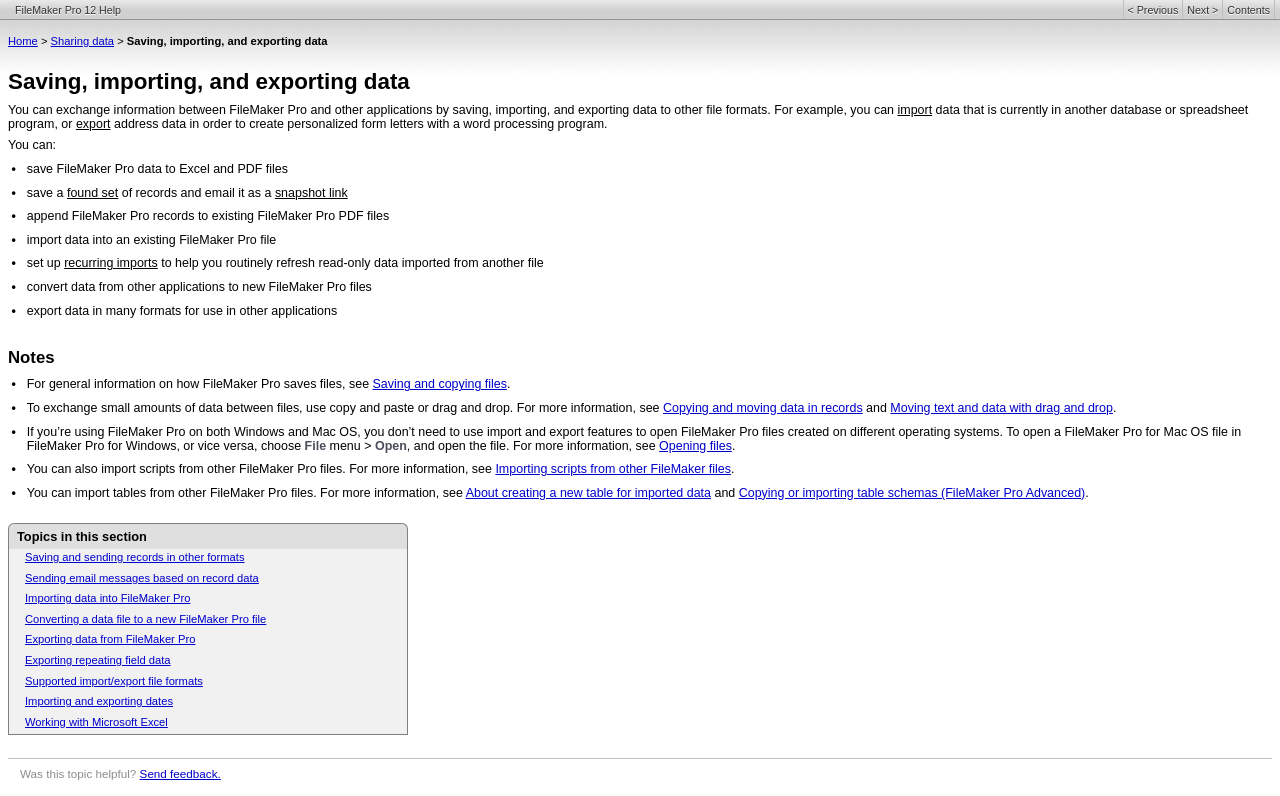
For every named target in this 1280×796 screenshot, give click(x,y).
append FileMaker (77, 216)
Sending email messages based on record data (142, 578)
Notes (31, 357)
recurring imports (111, 263)
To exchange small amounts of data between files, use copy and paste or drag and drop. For (283, 408)
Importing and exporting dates (99, 701)
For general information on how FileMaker (142, 384)
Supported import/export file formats (114, 681)
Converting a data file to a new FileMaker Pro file (145, 619)
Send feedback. (180, 773)
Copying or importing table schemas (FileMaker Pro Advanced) (912, 493)
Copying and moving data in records (763, 408)
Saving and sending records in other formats (135, 557)
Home (23, 41)
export (93, 124)
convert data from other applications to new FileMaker (175, 287)
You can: (32, 145)
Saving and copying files (440, 384)
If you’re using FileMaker (95, 432)
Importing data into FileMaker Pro (107, 598)
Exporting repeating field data (98, 660)
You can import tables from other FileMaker (146, 493)
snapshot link (311, 193)
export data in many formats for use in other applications (182, 311)
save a (47, 193)
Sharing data (82, 41)
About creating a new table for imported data (588, 493)
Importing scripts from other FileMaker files (613, 469)
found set (92, 193)
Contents (1248, 10)
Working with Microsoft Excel (96, 722)
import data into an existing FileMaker (130, 240)
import (915, 110)
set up (45, 263)
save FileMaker (69, 169)
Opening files (695, 446)
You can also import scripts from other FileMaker (160, 469)
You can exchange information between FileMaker (146, 110)
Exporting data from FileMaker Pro (110, 639)
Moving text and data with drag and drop (1001, 408)
